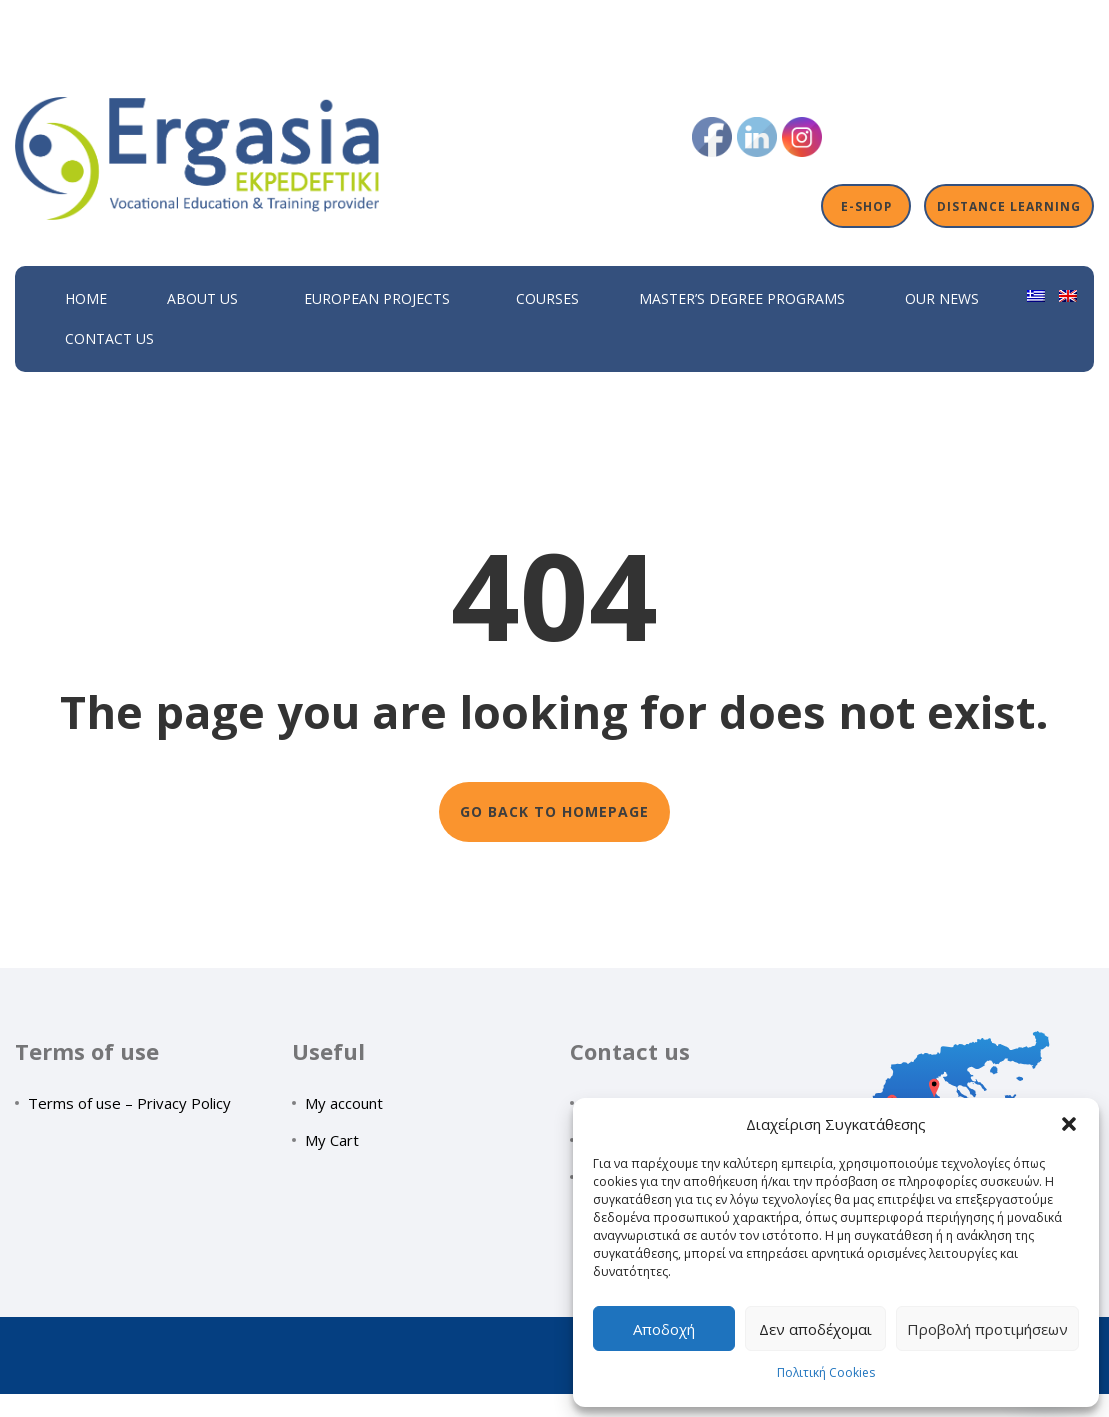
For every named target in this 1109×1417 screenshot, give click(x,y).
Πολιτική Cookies (826, 1372)
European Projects (377, 298)
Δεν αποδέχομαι (815, 1329)
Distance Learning (1009, 206)
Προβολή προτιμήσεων (987, 1329)
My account (344, 1103)
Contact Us (109, 338)
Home (86, 298)
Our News (942, 298)
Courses (547, 298)
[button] (1069, 1124)
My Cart (332, 1140)
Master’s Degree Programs (742, 298)
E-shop (866, 206)
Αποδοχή (664, 1329)
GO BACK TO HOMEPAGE (554, 811)
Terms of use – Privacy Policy (129, 1103)
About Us (202, 298)
